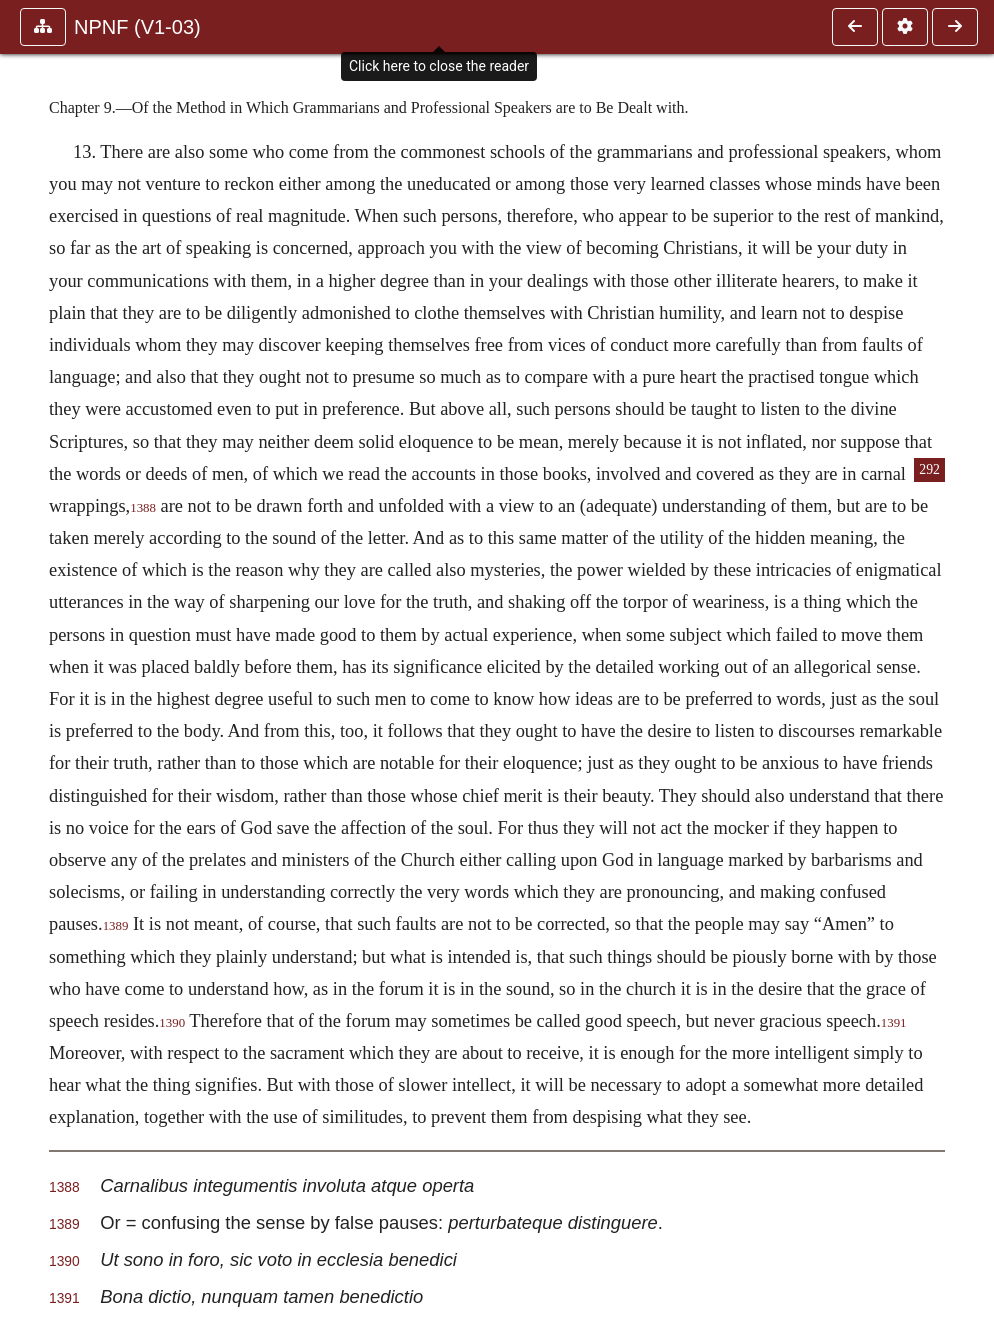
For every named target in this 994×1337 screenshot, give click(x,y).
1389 (116, 926)
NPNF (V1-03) (137, 27)
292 (929, 469)
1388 (143, 508)
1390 (172, 1023)
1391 (894, 1023)
